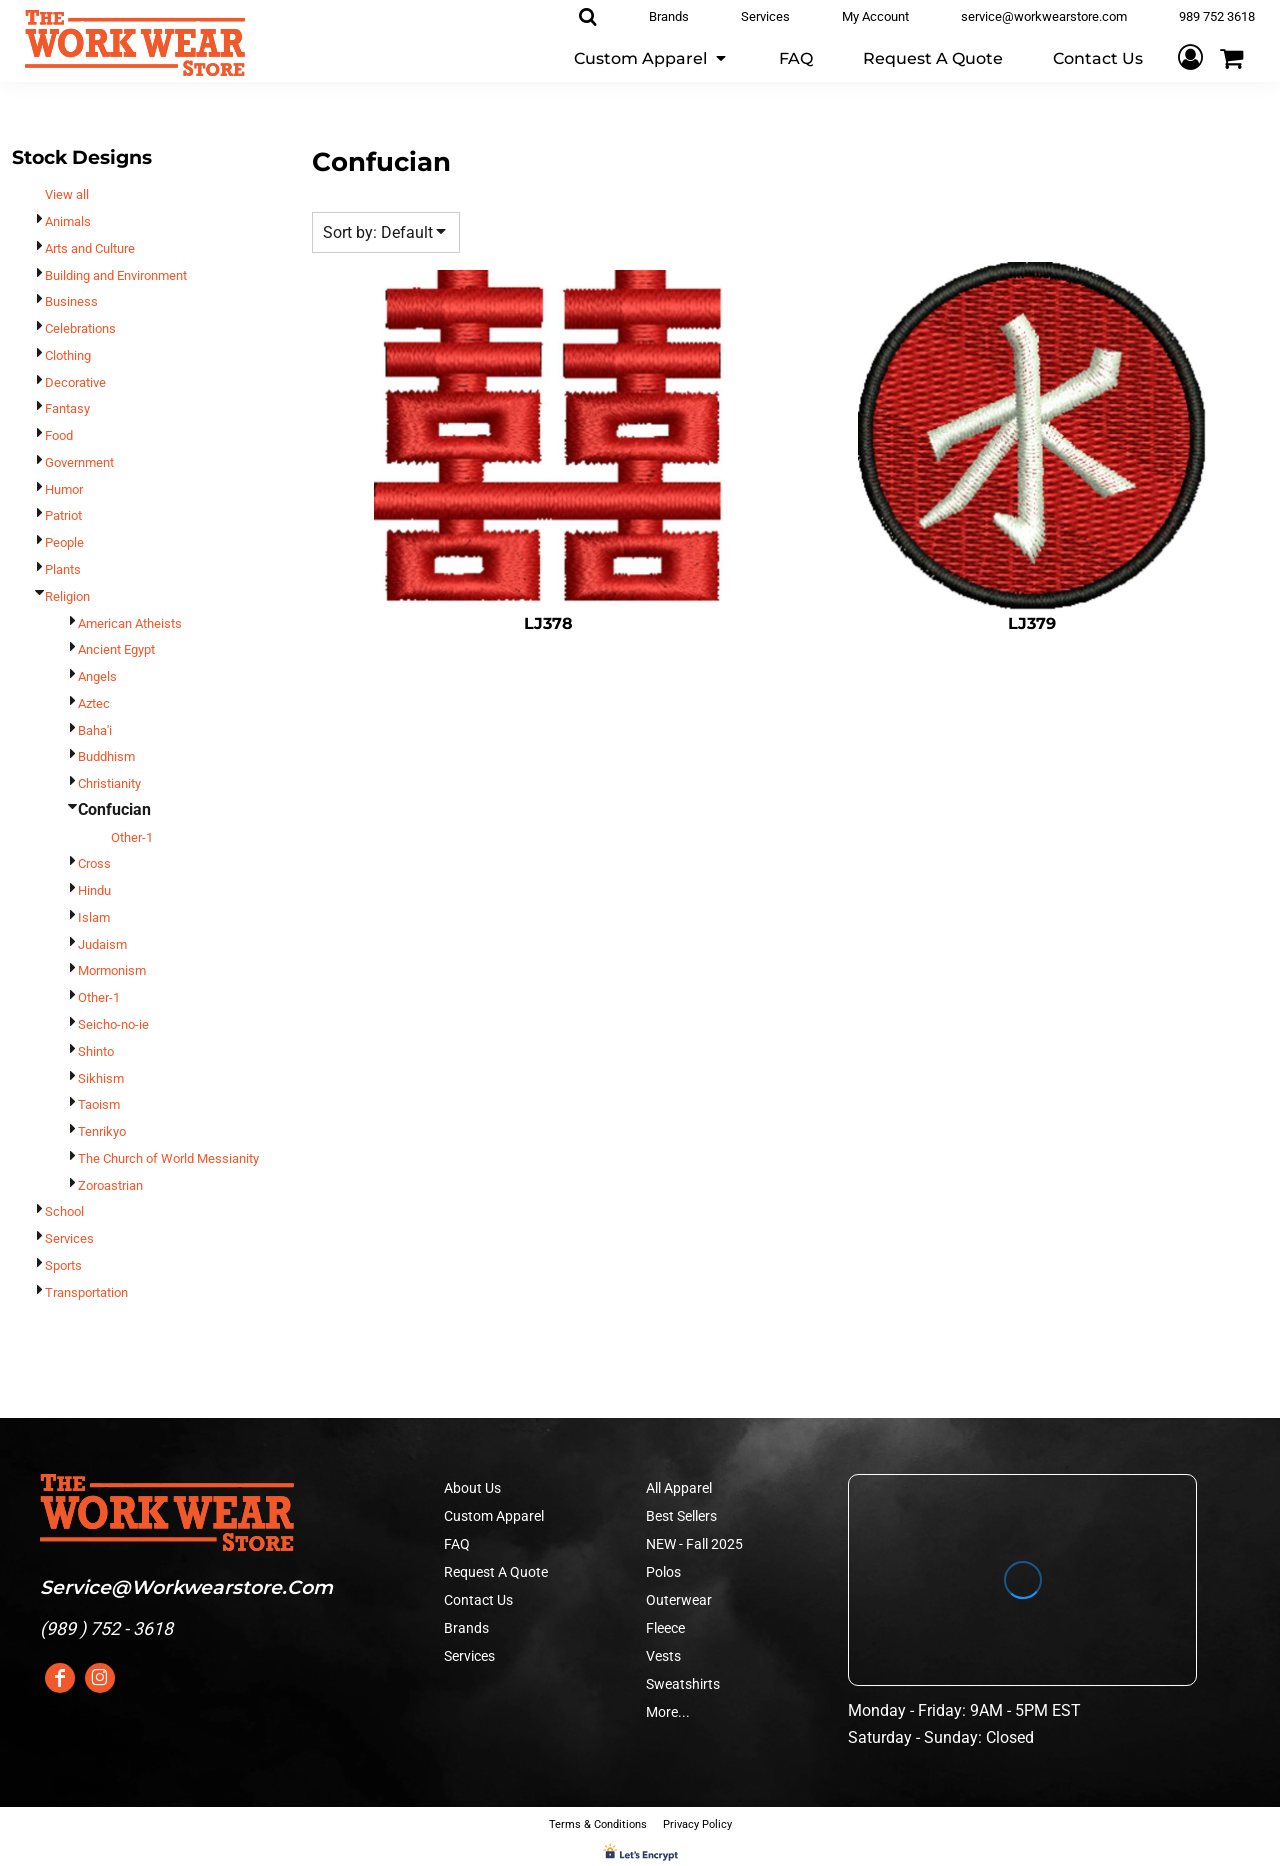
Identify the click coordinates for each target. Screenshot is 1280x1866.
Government (79, 462)
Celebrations (80, 328)
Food (59, 435)
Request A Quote (496, 1572)
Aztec (94, 703)
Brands (466, 1628)
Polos (663, 1572)
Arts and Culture (90, 248)
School (64, 1211)
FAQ (457, 1544)
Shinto (96, 1051)
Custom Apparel (494, 1516)
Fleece (665, 1628)
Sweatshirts (683, 1684)
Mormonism (112, 970)
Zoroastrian (110, 1185)
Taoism (99, 1104)
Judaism (102, 944)
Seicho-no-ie (113, 1024)
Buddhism (106, 756)
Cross (94, 863)
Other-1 (132, 837)
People (64, 542)
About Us (472, 1488)
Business (71, 301)
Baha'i (95, 730)
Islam (94, 917)
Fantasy (67, 408)
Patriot (63, 515)
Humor (64, 489)
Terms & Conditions (598, 1824)
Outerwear (679, 1600)
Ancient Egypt (116, 649)
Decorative (75, 382)
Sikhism (101, 1078)
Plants (63, 569)
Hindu (94, 890)
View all (67, 194)
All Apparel (679, 1488)
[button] (651, 57)
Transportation (86, 1292)
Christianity (109, 783)
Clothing (68, 355)
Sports (63, 1265)
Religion (67, 596)
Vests (663, 1656)
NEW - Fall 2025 (694, 1544)
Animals (68, 221)
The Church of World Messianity (168, 1158)
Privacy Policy (697, 1824)
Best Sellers (681, 1516)
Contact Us (478, 1600)
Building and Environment (116, 275)
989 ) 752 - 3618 (109, 1628)
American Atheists (130, 623)
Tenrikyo (102, 1131)
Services (69, 1238)
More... (668, 1712)
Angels (97, 676)
